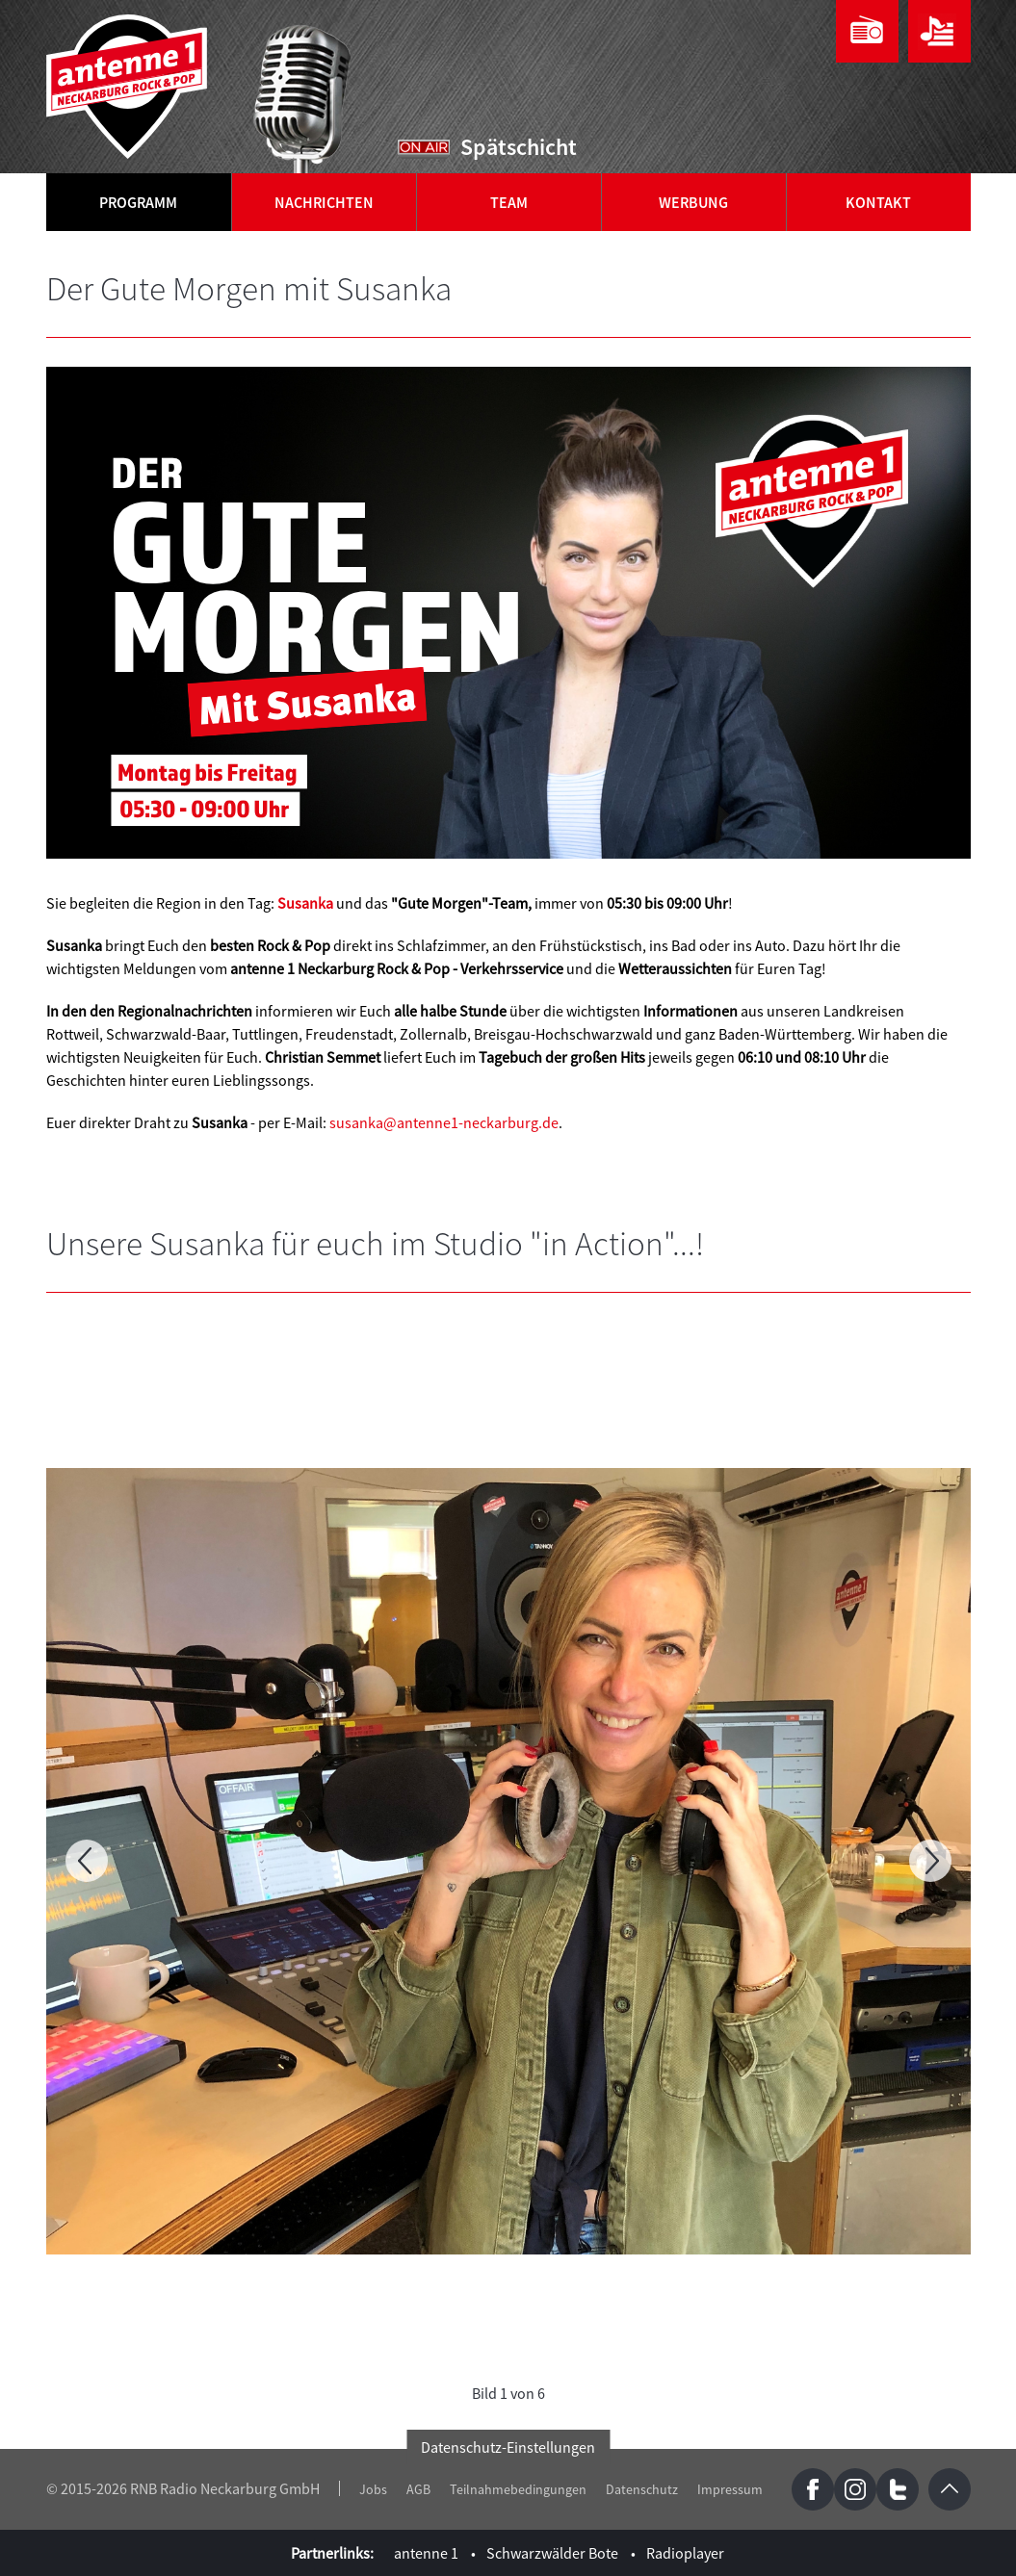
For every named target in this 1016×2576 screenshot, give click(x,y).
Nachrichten (324, 202)
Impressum (730, 2489)
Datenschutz (642, 2489)
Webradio (867, 31)
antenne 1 (426, 2553)
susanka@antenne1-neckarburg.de (444, 1122)
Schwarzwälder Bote (552, 2553)
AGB (418, 2489)
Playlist (939, 31)
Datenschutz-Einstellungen (508, 2447)
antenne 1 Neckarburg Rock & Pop (128, 86)
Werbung (693, 202)
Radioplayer (685, 2553)
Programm (138, 202)
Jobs (373, 2489)
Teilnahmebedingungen (518, 2489)
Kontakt (878, 202)
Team (509, 202)
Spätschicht (518, 147)
